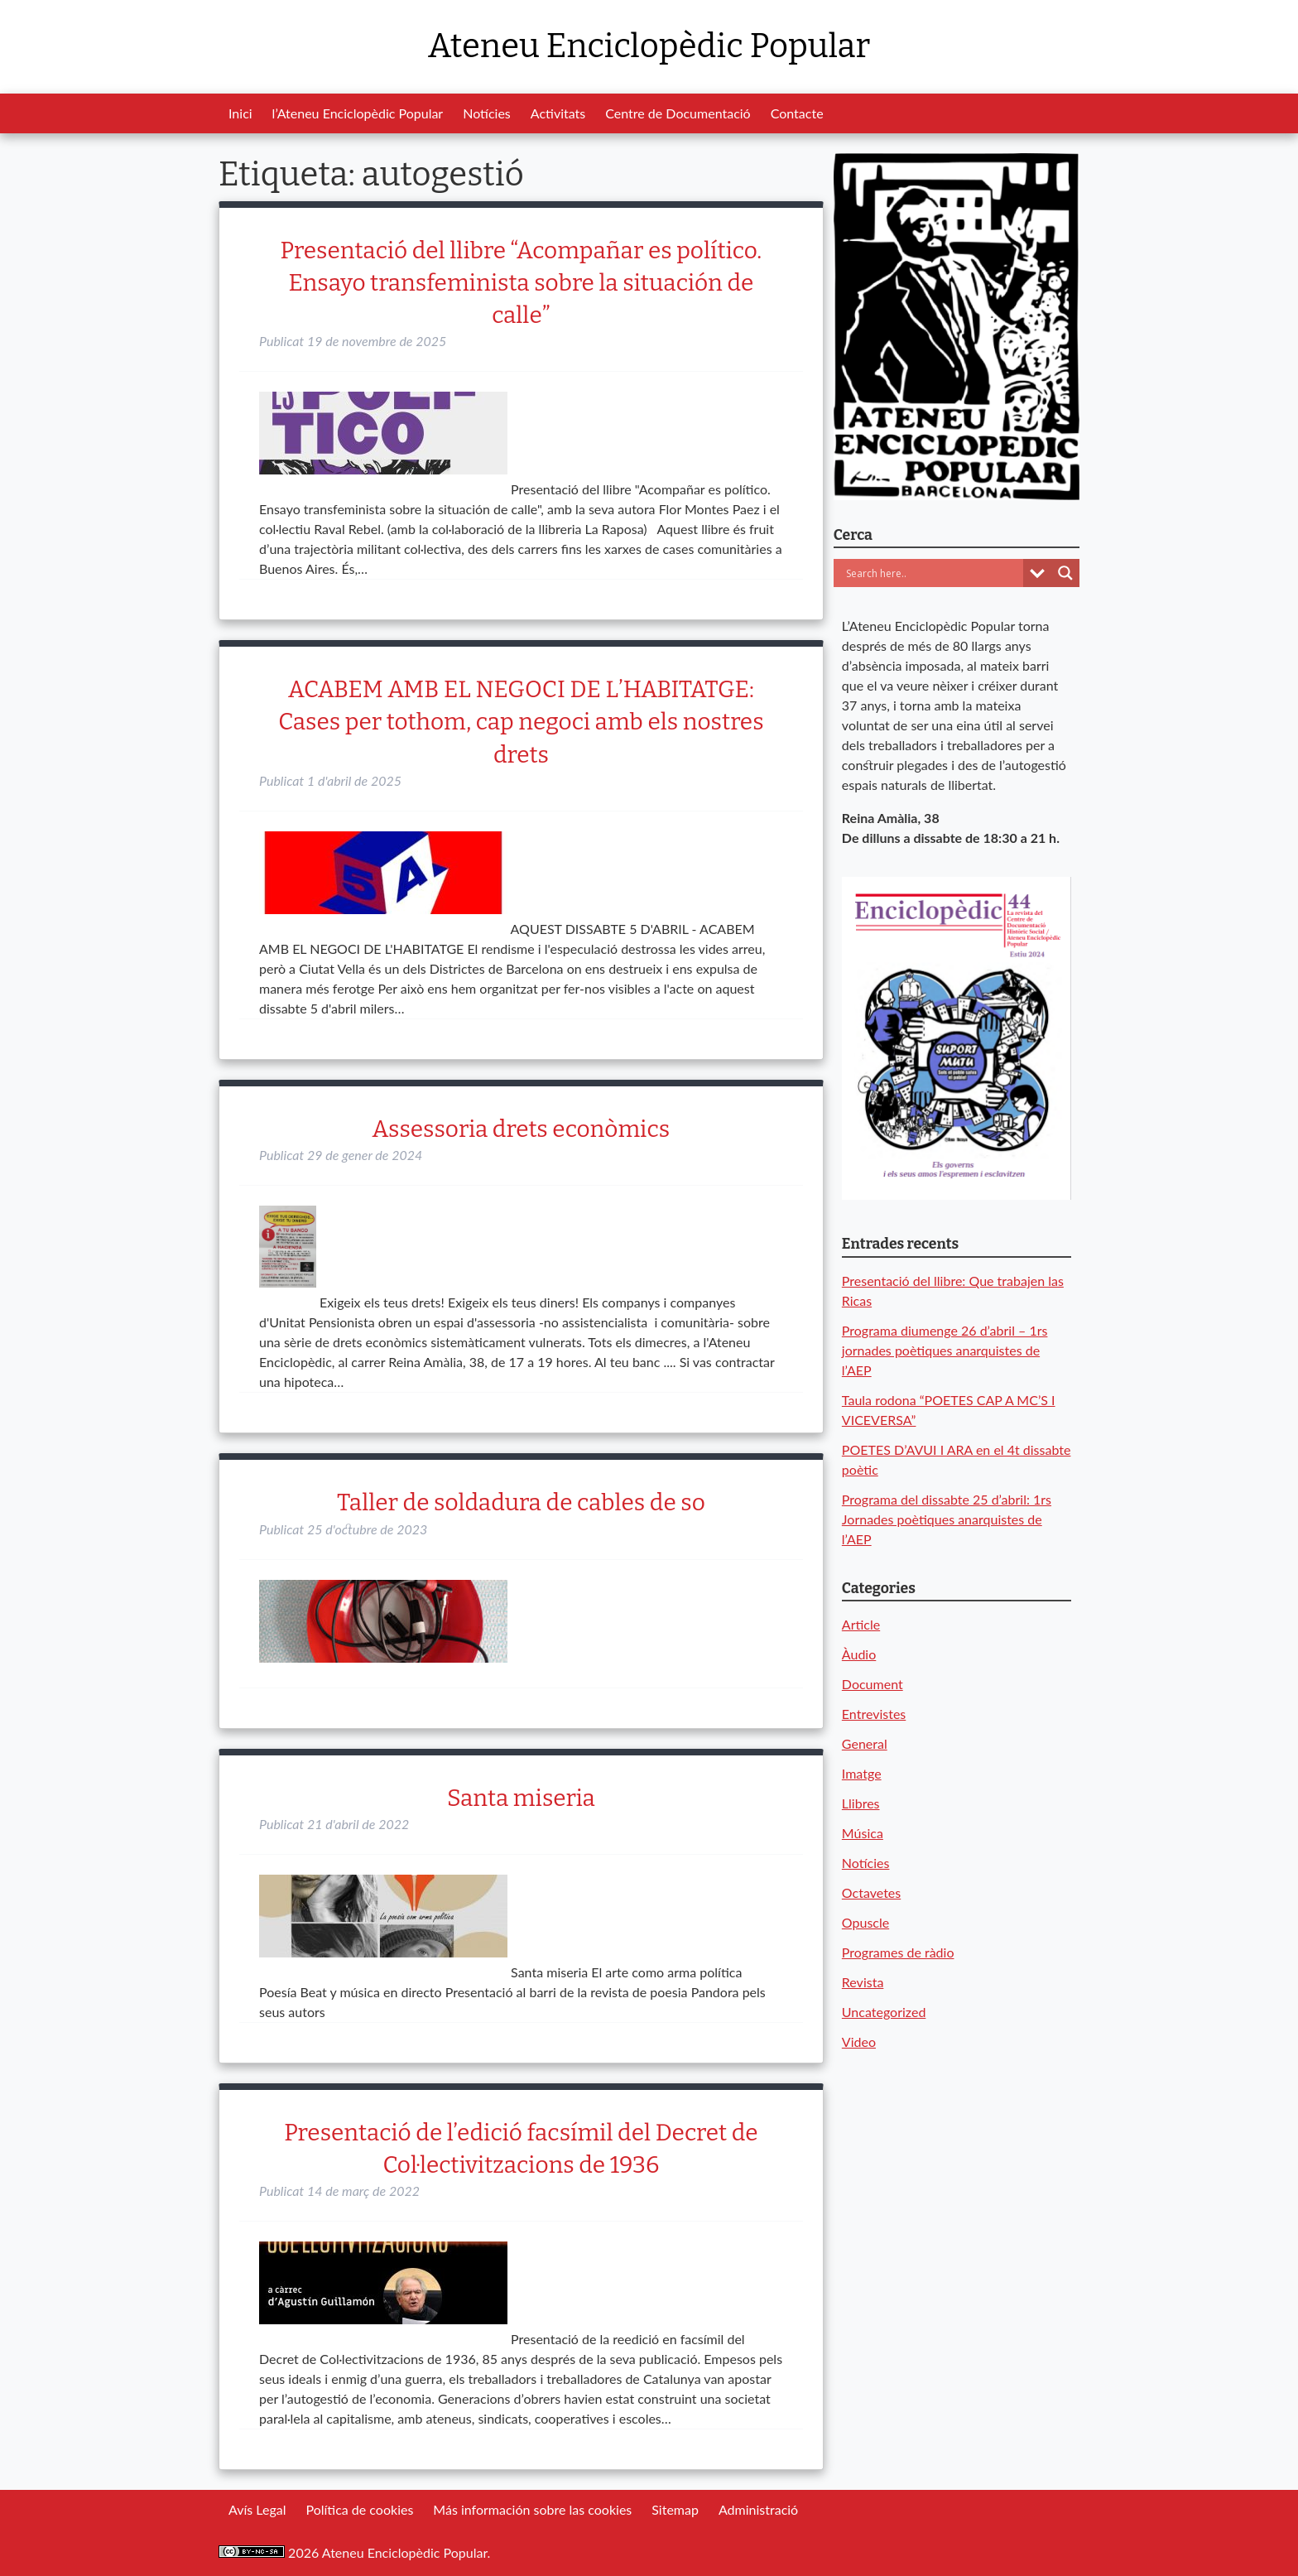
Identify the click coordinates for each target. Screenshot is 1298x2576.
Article (861, 1624)
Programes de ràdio (898, 1952)
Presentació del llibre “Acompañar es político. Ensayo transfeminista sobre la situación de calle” (521, 283)
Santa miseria (521, 1798)
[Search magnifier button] (1065, 573)
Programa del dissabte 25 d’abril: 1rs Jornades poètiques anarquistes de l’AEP (946, 1519)
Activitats (558, 113)
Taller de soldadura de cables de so (521, 1502)
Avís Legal (257, 2509)
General (864, 1743)
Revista (863, 1982)
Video (859, 2041)
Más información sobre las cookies (532, 2509)
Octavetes (871, 1892)
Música (862, 1833)
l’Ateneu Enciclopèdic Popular (358, 113)
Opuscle (865, 1922)
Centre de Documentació (677, 113)
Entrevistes (874, 1713)
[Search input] (932, 573)
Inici (240, 113)
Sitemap (675, 2509)
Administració (758, 2509)
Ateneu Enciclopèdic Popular (649, 46)
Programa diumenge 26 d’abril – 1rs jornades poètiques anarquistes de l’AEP (945, 1350)
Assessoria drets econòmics (522, 1129)
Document (872, 1684)
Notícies (487, 113)
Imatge (862, 1773)
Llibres (861, 1803)
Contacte (797, 113)
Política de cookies (359, 2509)
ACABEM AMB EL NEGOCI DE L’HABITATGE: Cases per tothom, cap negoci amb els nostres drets (520, 722)
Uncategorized (884, 2012)
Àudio (859, 1654)
